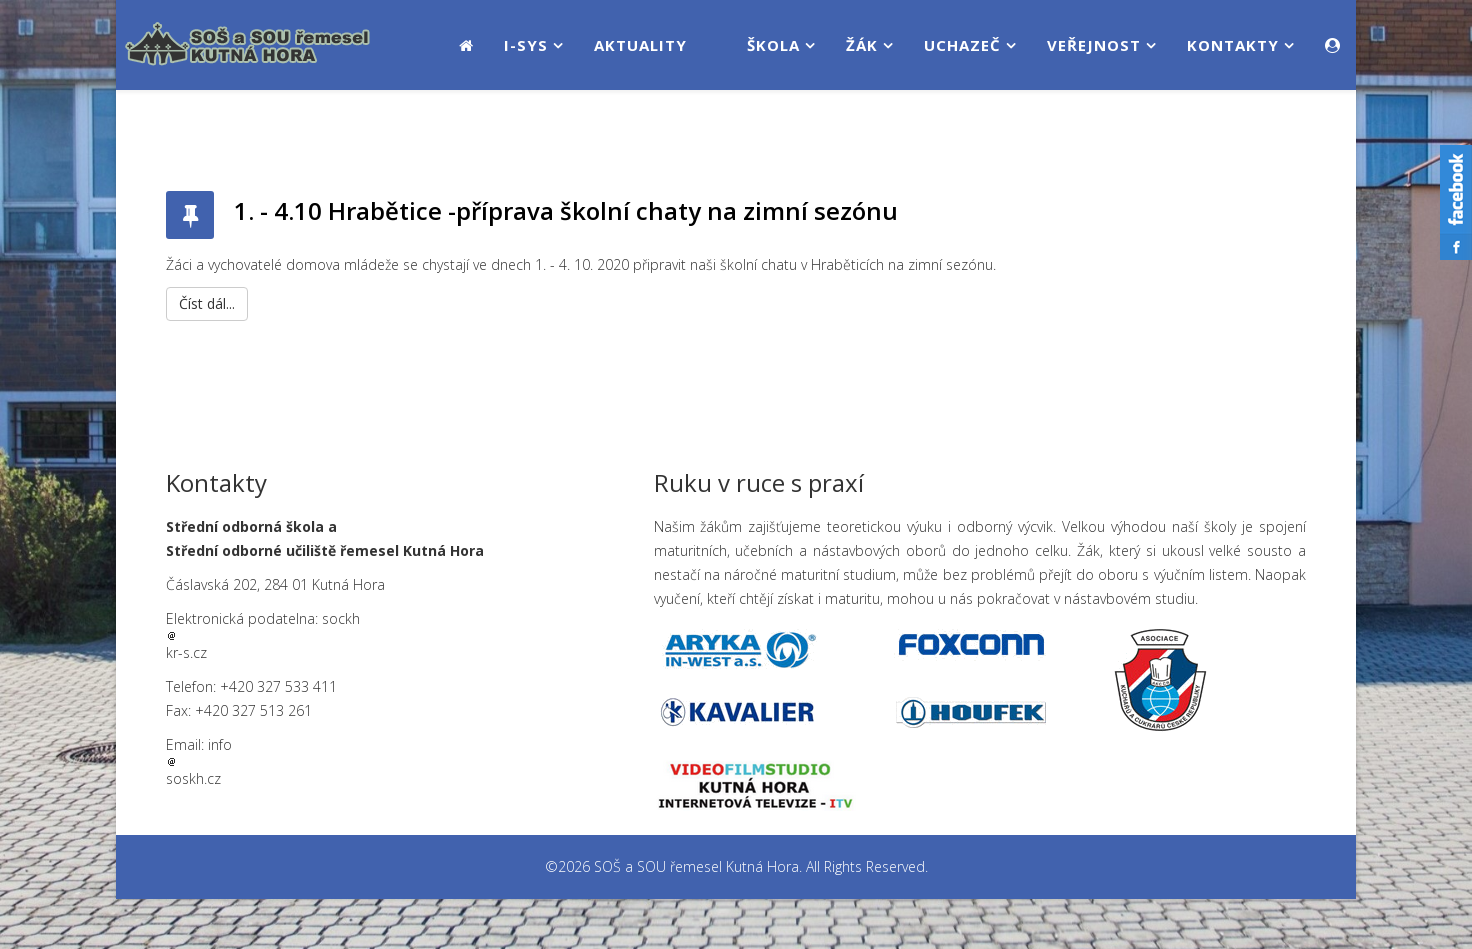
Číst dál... (207, 303)
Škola (773, 45)
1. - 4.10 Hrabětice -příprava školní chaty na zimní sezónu (566, 210)
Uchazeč (962, 45)
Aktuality (640, 45)
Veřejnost (1094, 45)
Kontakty (1233, 45)
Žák (862, 45)
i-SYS (526, 45)
